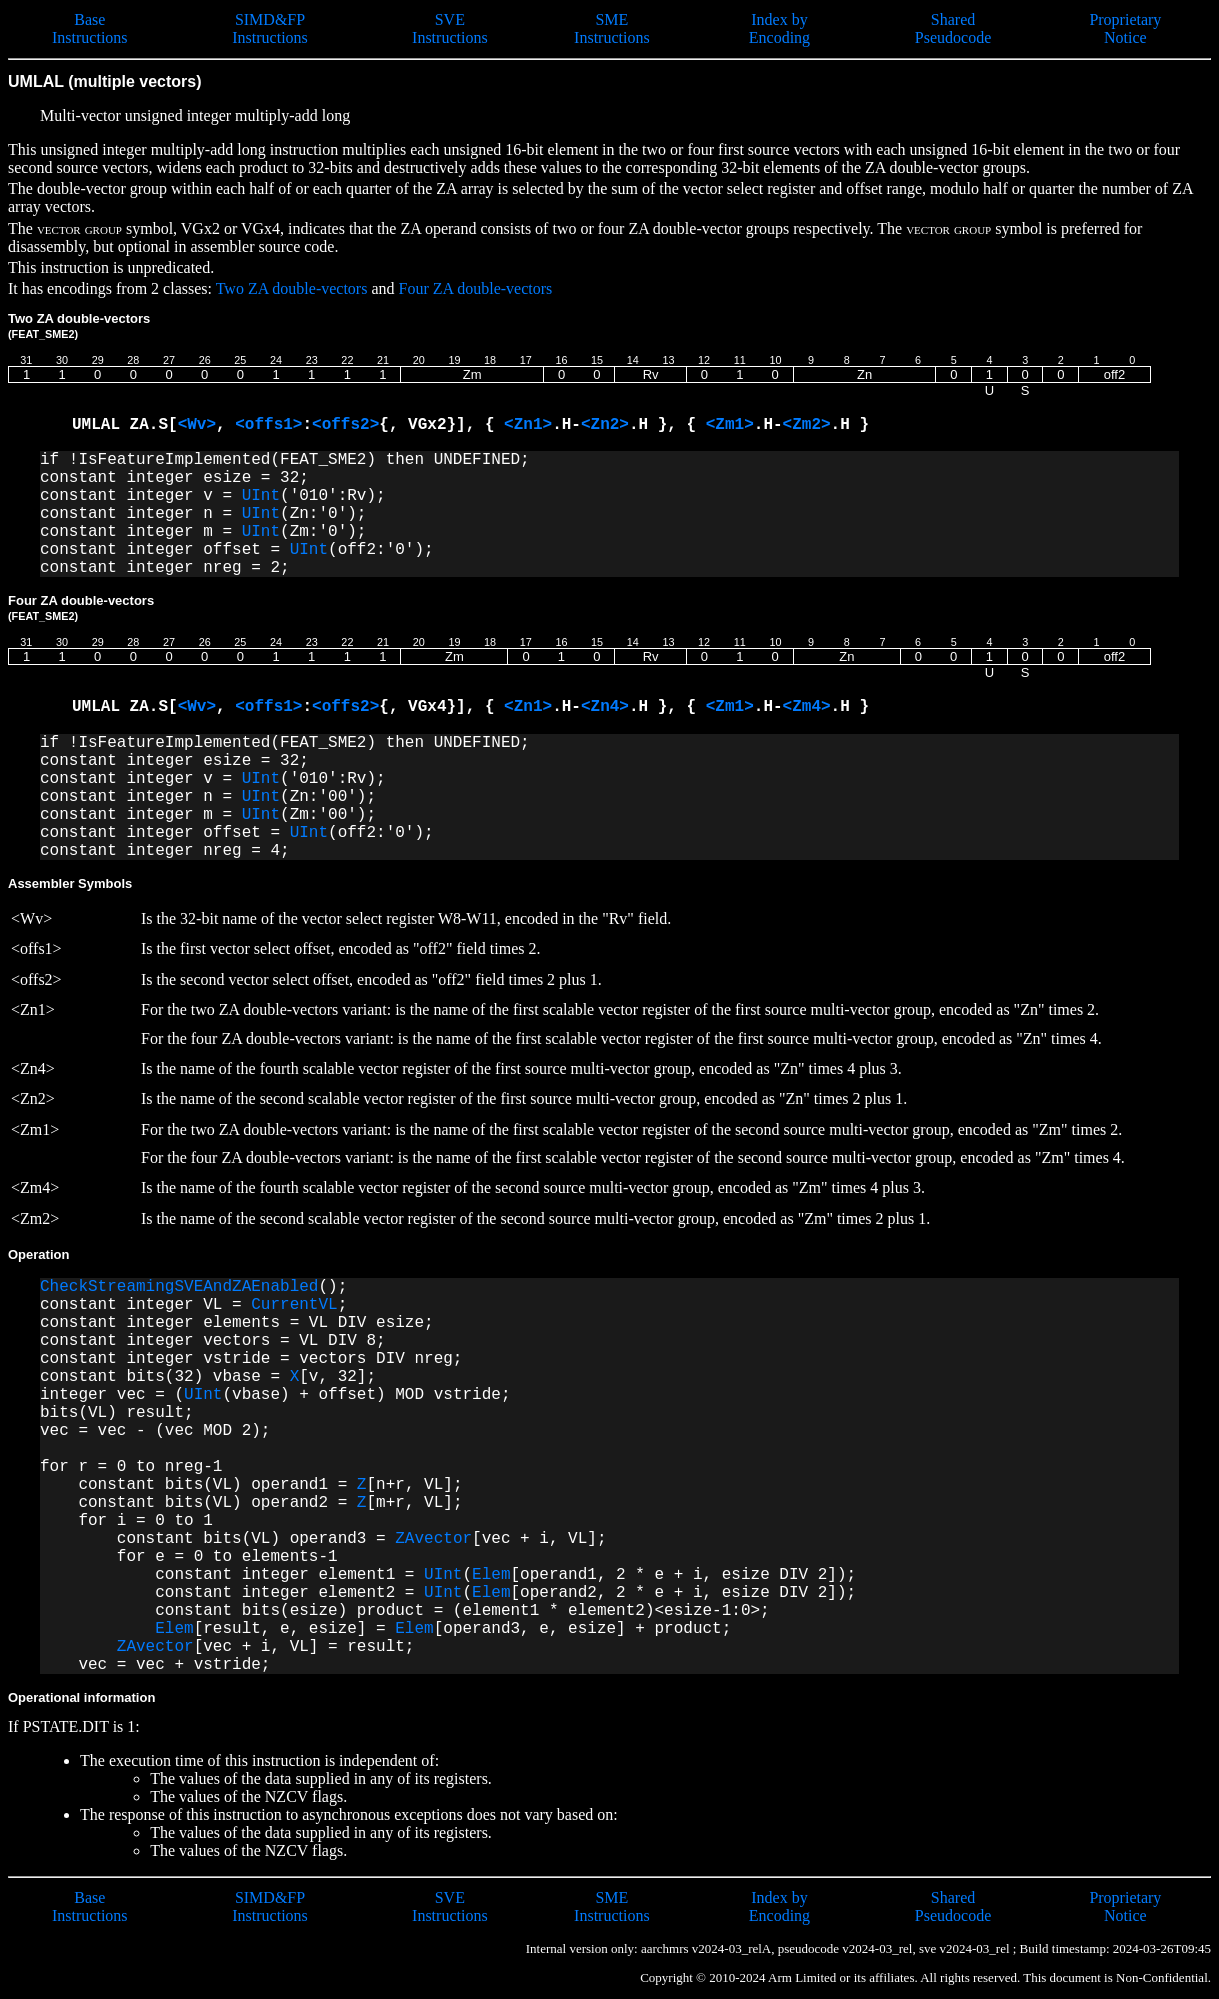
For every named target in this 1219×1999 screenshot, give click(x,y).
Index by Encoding (779, 28)
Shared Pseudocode (953, 28)
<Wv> (197, 425)
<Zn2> (605, 425)
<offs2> (345, 425)
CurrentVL (294, 1305)
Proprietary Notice (1125, 28)
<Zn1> (528, 425)
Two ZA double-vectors (292, 288)
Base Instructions (90, 28)
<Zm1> (730, 425)
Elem (491, 1575)
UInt (261, 496)
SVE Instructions (450, 28)
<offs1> (268, 425)
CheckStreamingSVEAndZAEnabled (179, 1287)
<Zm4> (807, 707)
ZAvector (433, 1539)
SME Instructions (612, 28)
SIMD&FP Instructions (270, 28)
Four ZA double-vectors (476, 288)
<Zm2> (807, 425)
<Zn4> (605, 707)
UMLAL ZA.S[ (125, 425)
